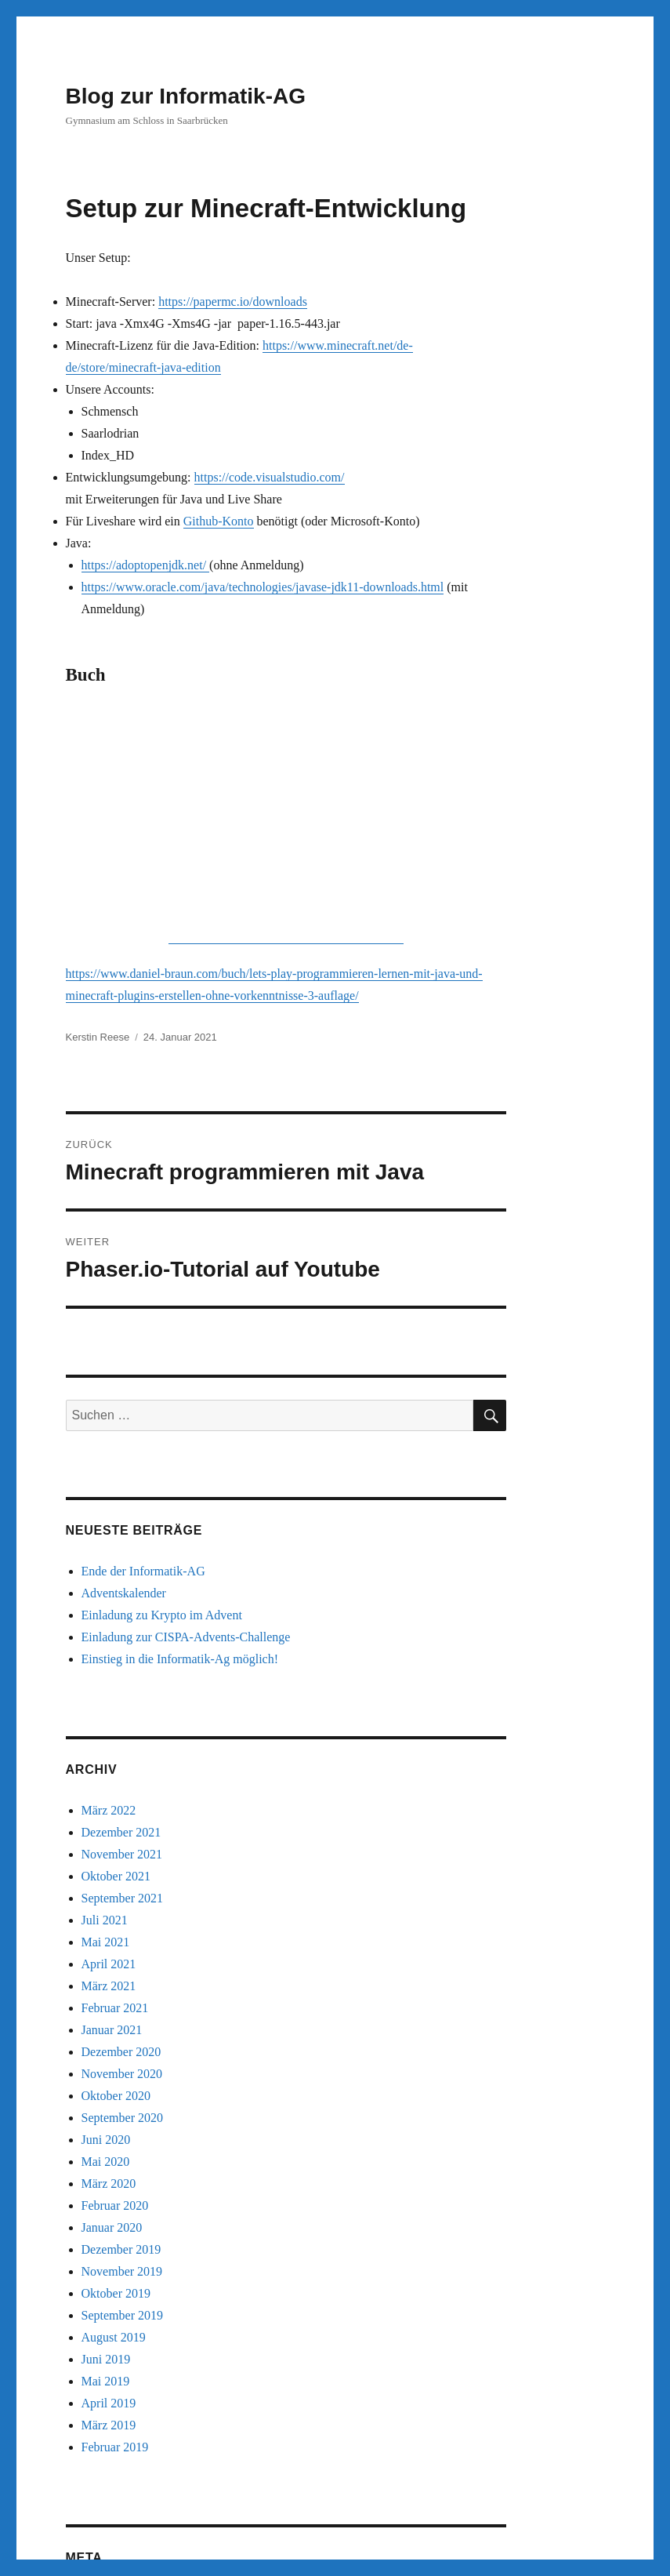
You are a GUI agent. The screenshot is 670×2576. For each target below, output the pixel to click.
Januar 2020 (112, 2007)
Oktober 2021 (115, 1655)
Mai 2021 (105, 1721)
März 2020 (108, 1963)
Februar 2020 (115, 1985)
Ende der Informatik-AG (143, 1350)
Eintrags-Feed (116, 2400)
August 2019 (113, 2117)
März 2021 (108, 1765)
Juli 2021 (104, 1699)
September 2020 (122, 1897)
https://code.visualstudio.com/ (269, 477)
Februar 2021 (115, 1787)
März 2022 (108, 1590)
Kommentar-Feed (125, 2422)
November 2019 (122, 2051)
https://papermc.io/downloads (232, 301)
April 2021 (108, 1743)
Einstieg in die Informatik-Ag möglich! (180, 1438)
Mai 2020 (105, 1941)
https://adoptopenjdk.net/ (145, 565)
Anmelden (107, 2378)
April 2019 (108, 2182)
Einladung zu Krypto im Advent (161, 1394)
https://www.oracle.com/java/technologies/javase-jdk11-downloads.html (262, 587)
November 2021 (122, 1633)
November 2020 (122, 1853)
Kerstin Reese (98, 817)
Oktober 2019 (115, 2073)
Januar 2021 (112, 1809)
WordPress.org (118, 2444)
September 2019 (122, 2095)
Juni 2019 (106, 2138)
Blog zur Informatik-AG (186, 96)
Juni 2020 (106, 1919)
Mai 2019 (105, 2160)
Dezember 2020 (121, 1831)
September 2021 (122, 1677)
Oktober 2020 (115, 1875)
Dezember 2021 (121, 1612)
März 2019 (108, 2204)
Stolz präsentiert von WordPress (244, 2529)
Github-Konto (218, 521)
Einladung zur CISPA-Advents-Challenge (186, 1416)
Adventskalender (123, 1372)
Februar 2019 (115, 2226)
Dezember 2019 (121, 2029)
